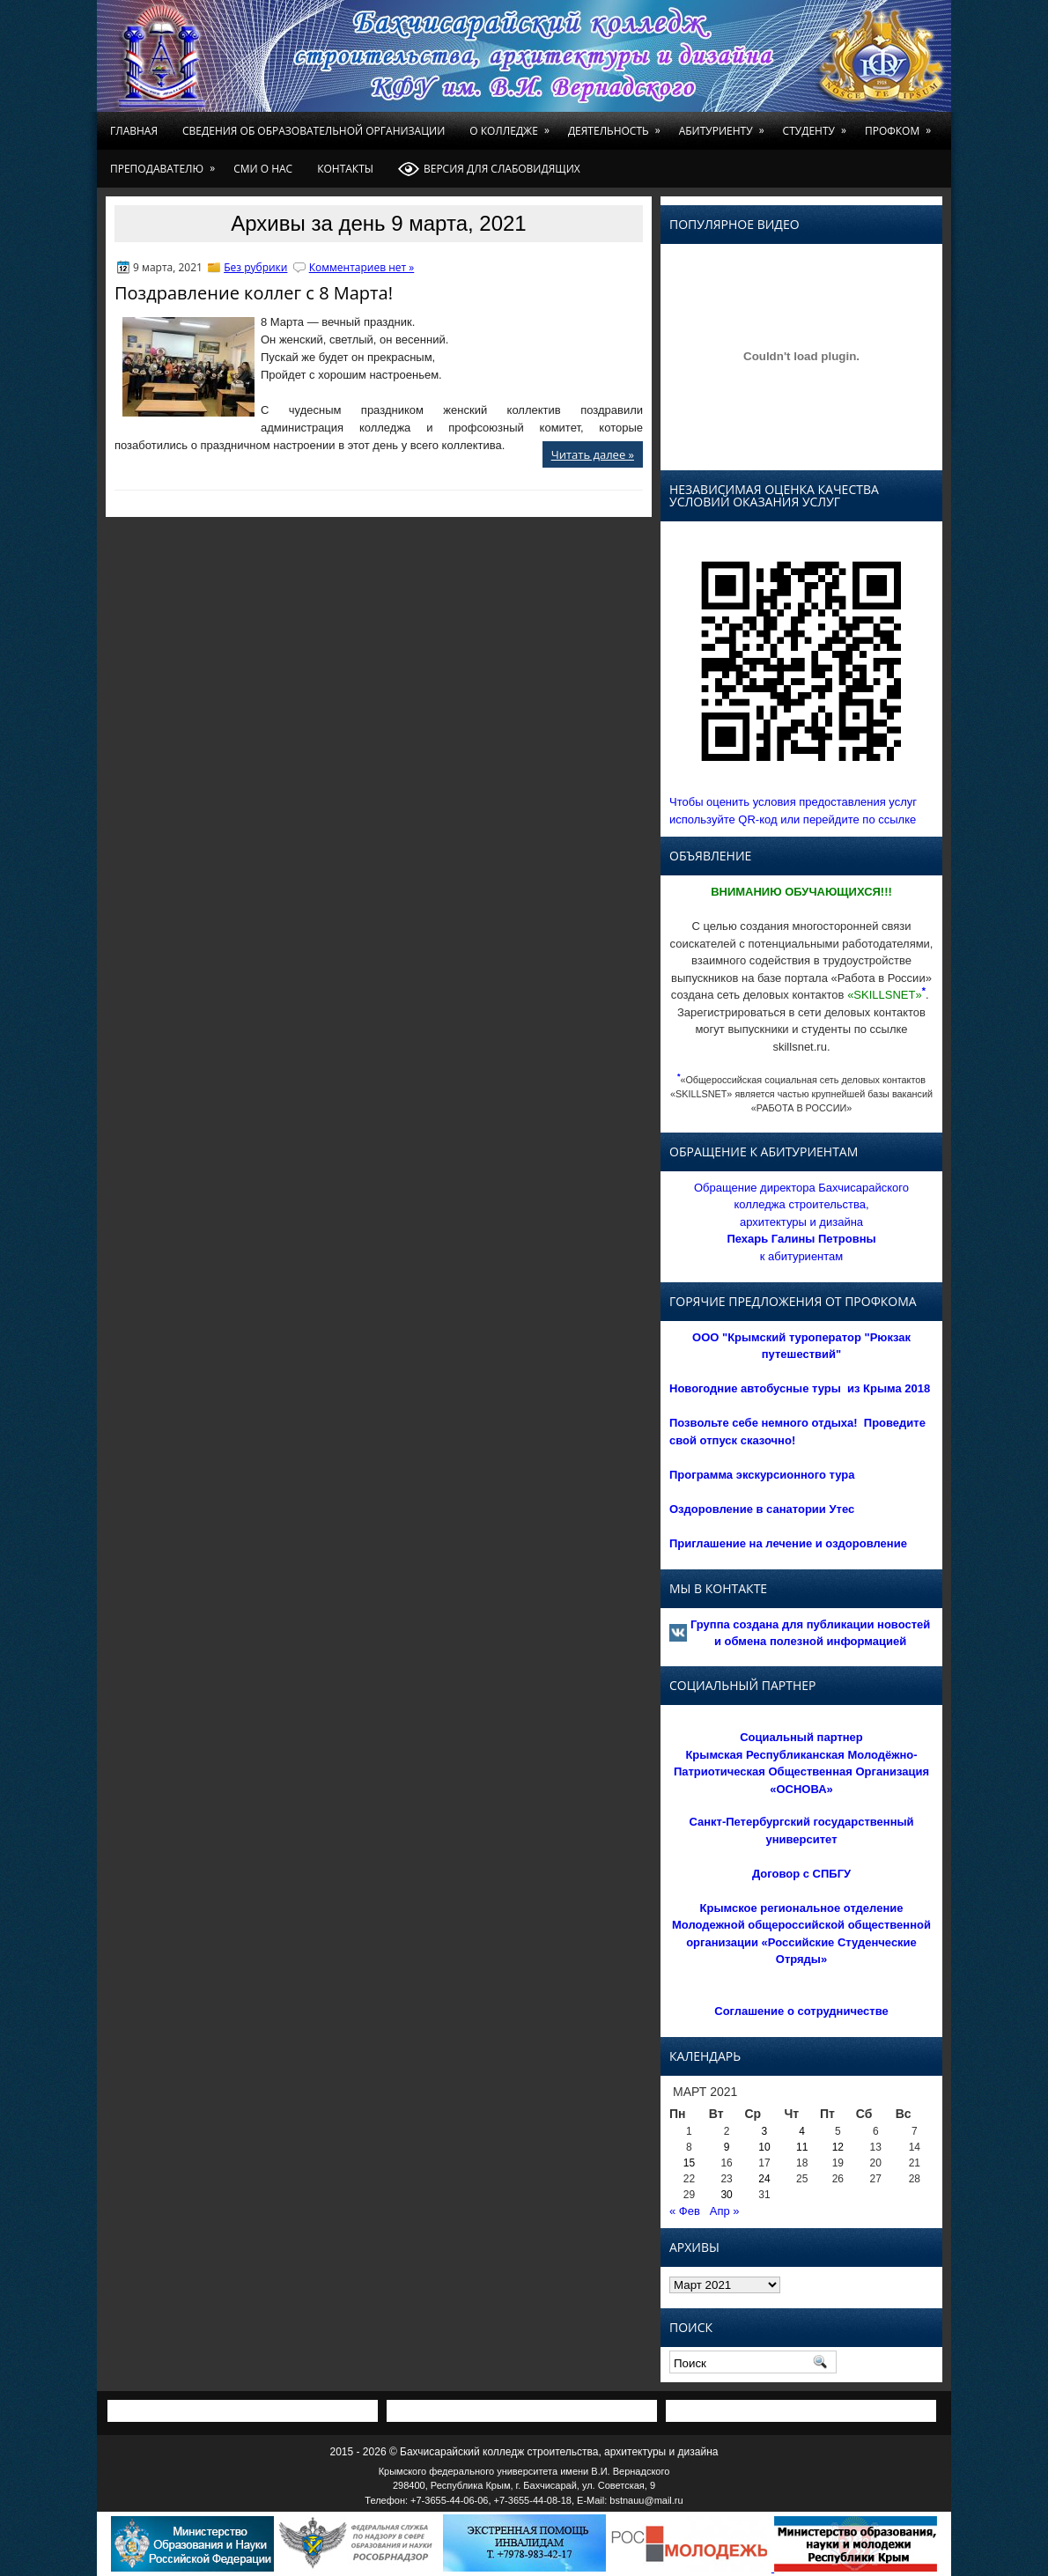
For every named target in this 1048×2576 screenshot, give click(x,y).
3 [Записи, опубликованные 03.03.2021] (765, 2131)
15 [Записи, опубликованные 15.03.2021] (689, 2163)
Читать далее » (592, 454)
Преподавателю (165, 163)
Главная (134, 130)
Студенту (817, 125)
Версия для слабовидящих (489, 169)
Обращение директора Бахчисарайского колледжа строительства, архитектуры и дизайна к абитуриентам (801, 1222)
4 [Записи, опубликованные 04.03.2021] (802, 2131)
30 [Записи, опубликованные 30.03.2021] (726, 2194)
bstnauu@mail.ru (646, 2500)
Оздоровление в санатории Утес (761, 1509)
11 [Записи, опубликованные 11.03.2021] (802, 2147)
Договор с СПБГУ (801, 1873)
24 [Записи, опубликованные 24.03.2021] (764, 2179)
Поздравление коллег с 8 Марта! (253, 293)
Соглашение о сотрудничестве (801, 2011)
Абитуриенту (725, 125)
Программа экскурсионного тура (762, 1474)
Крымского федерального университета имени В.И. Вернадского (524, 2471)
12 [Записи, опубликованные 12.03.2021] (838, 2147)
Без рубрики (255, 267)
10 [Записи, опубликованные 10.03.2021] (764, 2147)
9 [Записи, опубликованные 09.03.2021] (727, 2147)
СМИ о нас (262, 168)
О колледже (512, 125)
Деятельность (617, 125)
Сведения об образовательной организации (313, 130)
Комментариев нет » (362, 267)
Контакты (345, 168)
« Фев (684, 2211)
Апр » (725, 2211)
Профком (901, 125)
